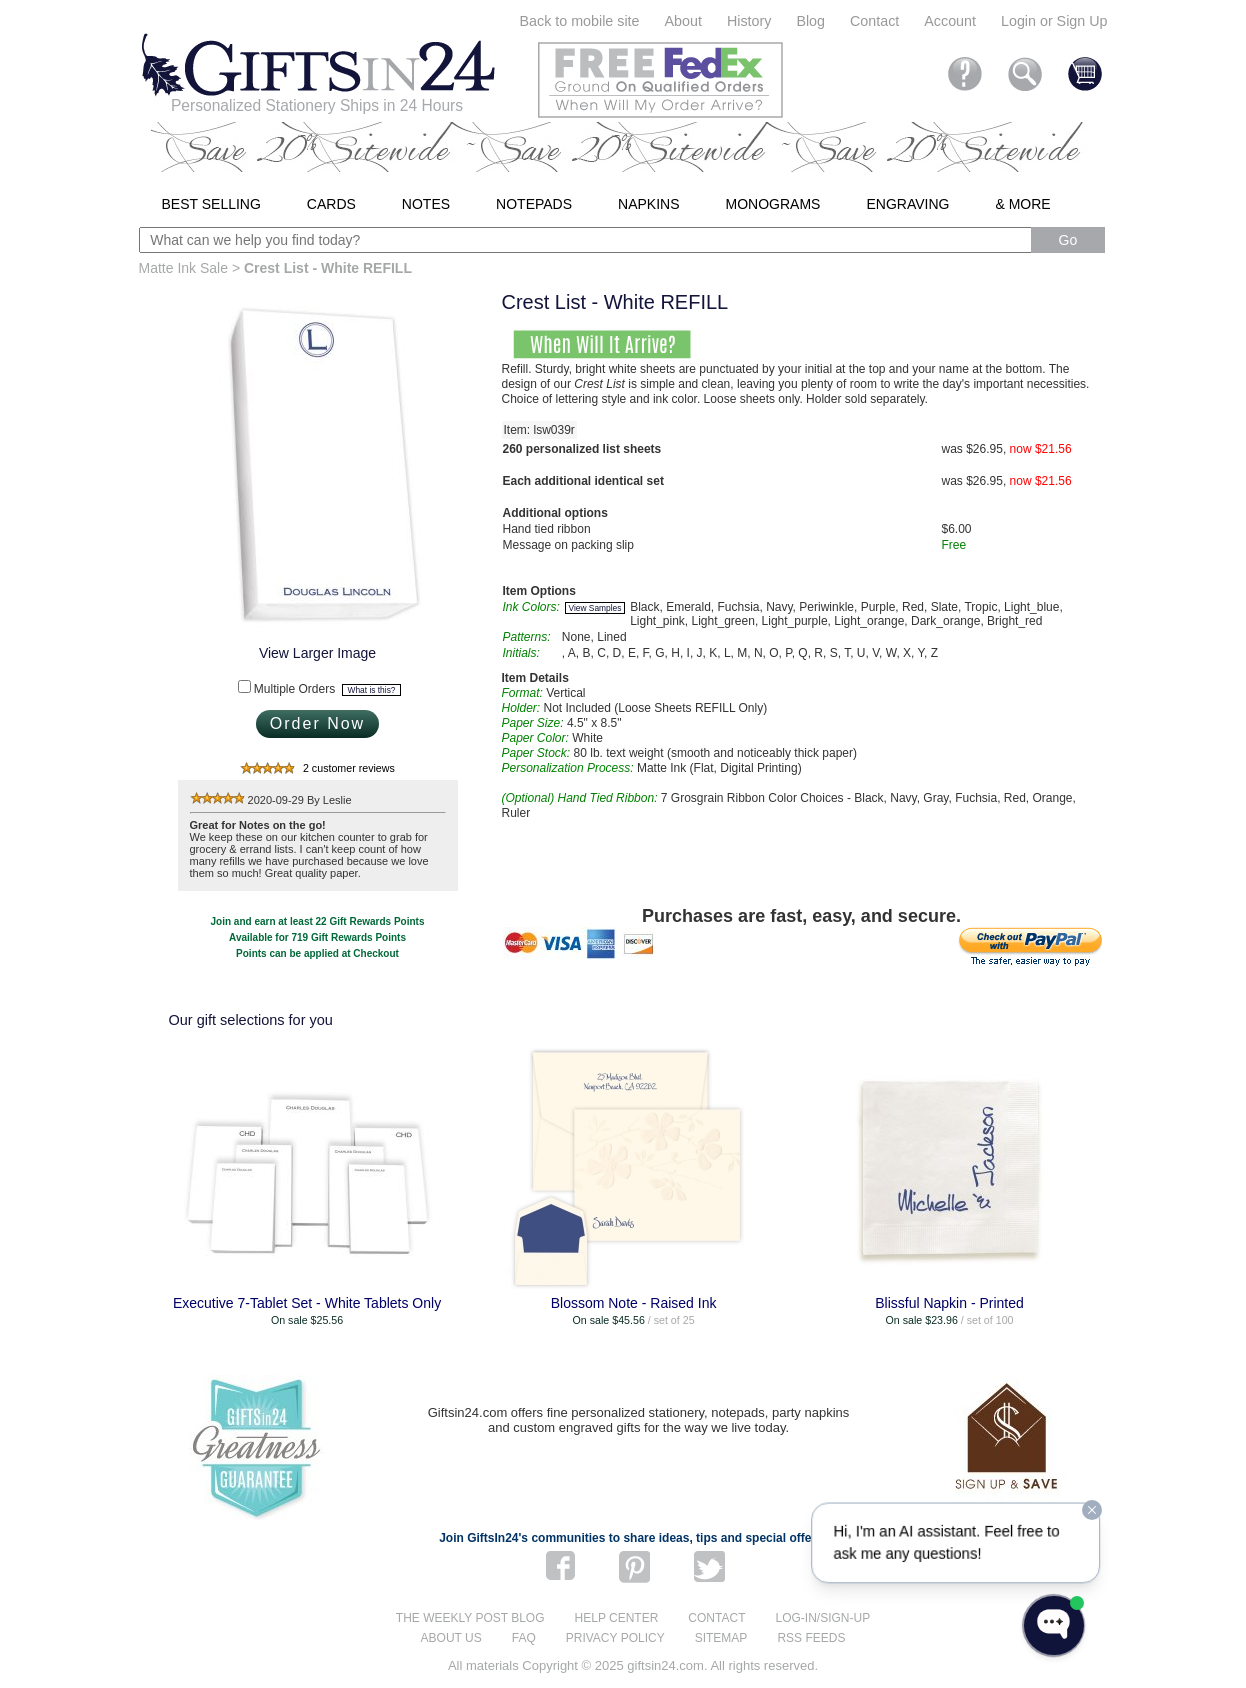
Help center (617, 1618)
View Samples (595, 608)
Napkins (648, 204)
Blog (810, 21)
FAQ (524, 1638)
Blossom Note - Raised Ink (634, 1303)
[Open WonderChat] (1053, 1625)
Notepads (534, 204)
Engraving (907, 204)
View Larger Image (317, 653)
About (683, 21)
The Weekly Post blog (470, 1618)
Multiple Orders (327, 689)
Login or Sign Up (1054, 21)
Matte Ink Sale (184, 268)
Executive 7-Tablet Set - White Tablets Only (307, 1303)
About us (451, 1638)
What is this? (372, 690)
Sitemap (721, 1638)
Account (950, 21)
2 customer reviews (349, 768)
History (749, 21)
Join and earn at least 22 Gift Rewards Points (318, 921)
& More (1022, 204)
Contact (874, 21)
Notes (426, 204)
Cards (331, 204)
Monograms (773, 204)
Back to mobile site (580, 21)
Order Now (317, 723)
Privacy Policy (615, 1638)
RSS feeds (811, 1638)
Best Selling (211, 204)
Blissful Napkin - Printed (949, 1303)
